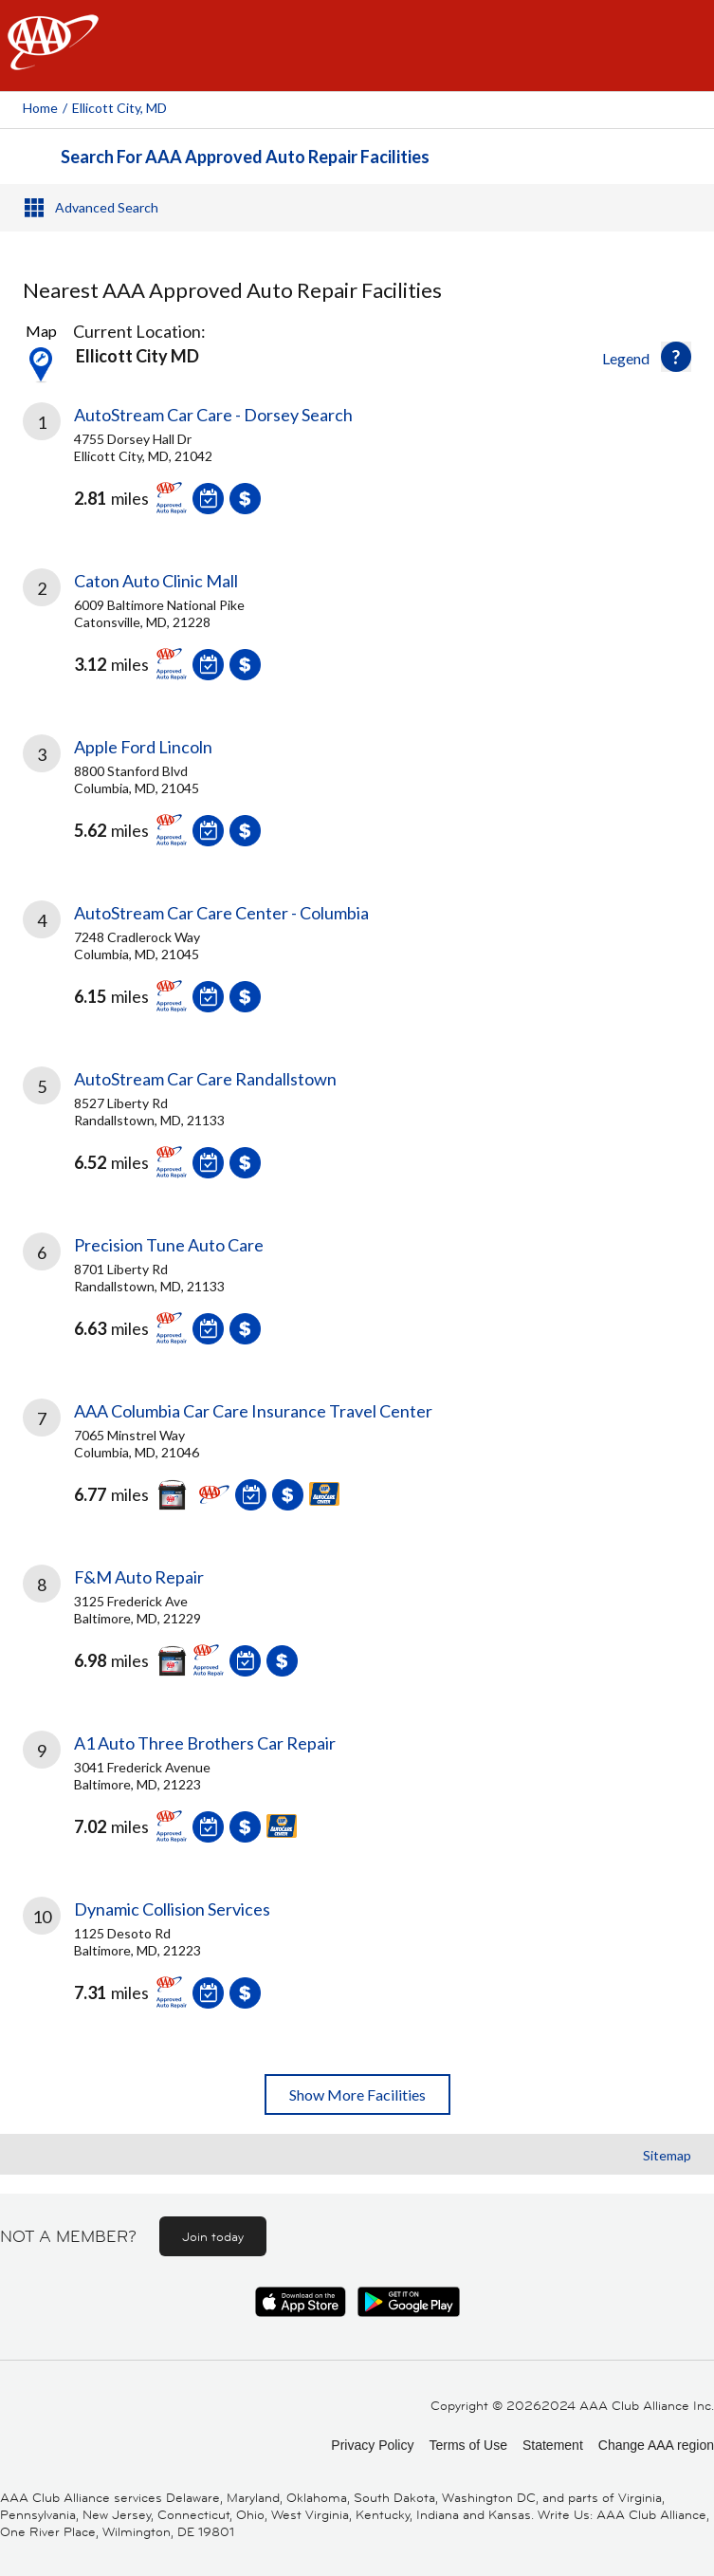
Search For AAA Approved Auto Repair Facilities (245, 156)
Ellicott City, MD (119, 108)
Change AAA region (656, 2445)
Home (40, 108)
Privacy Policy (372, 2445)
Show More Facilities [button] (357, 2094)
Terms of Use (467, 2445)
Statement (552, 2445)
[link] (357, 472)
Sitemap (667, 2155)
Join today (213, 2236)
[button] (676, 357)
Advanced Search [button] (106, 207)
